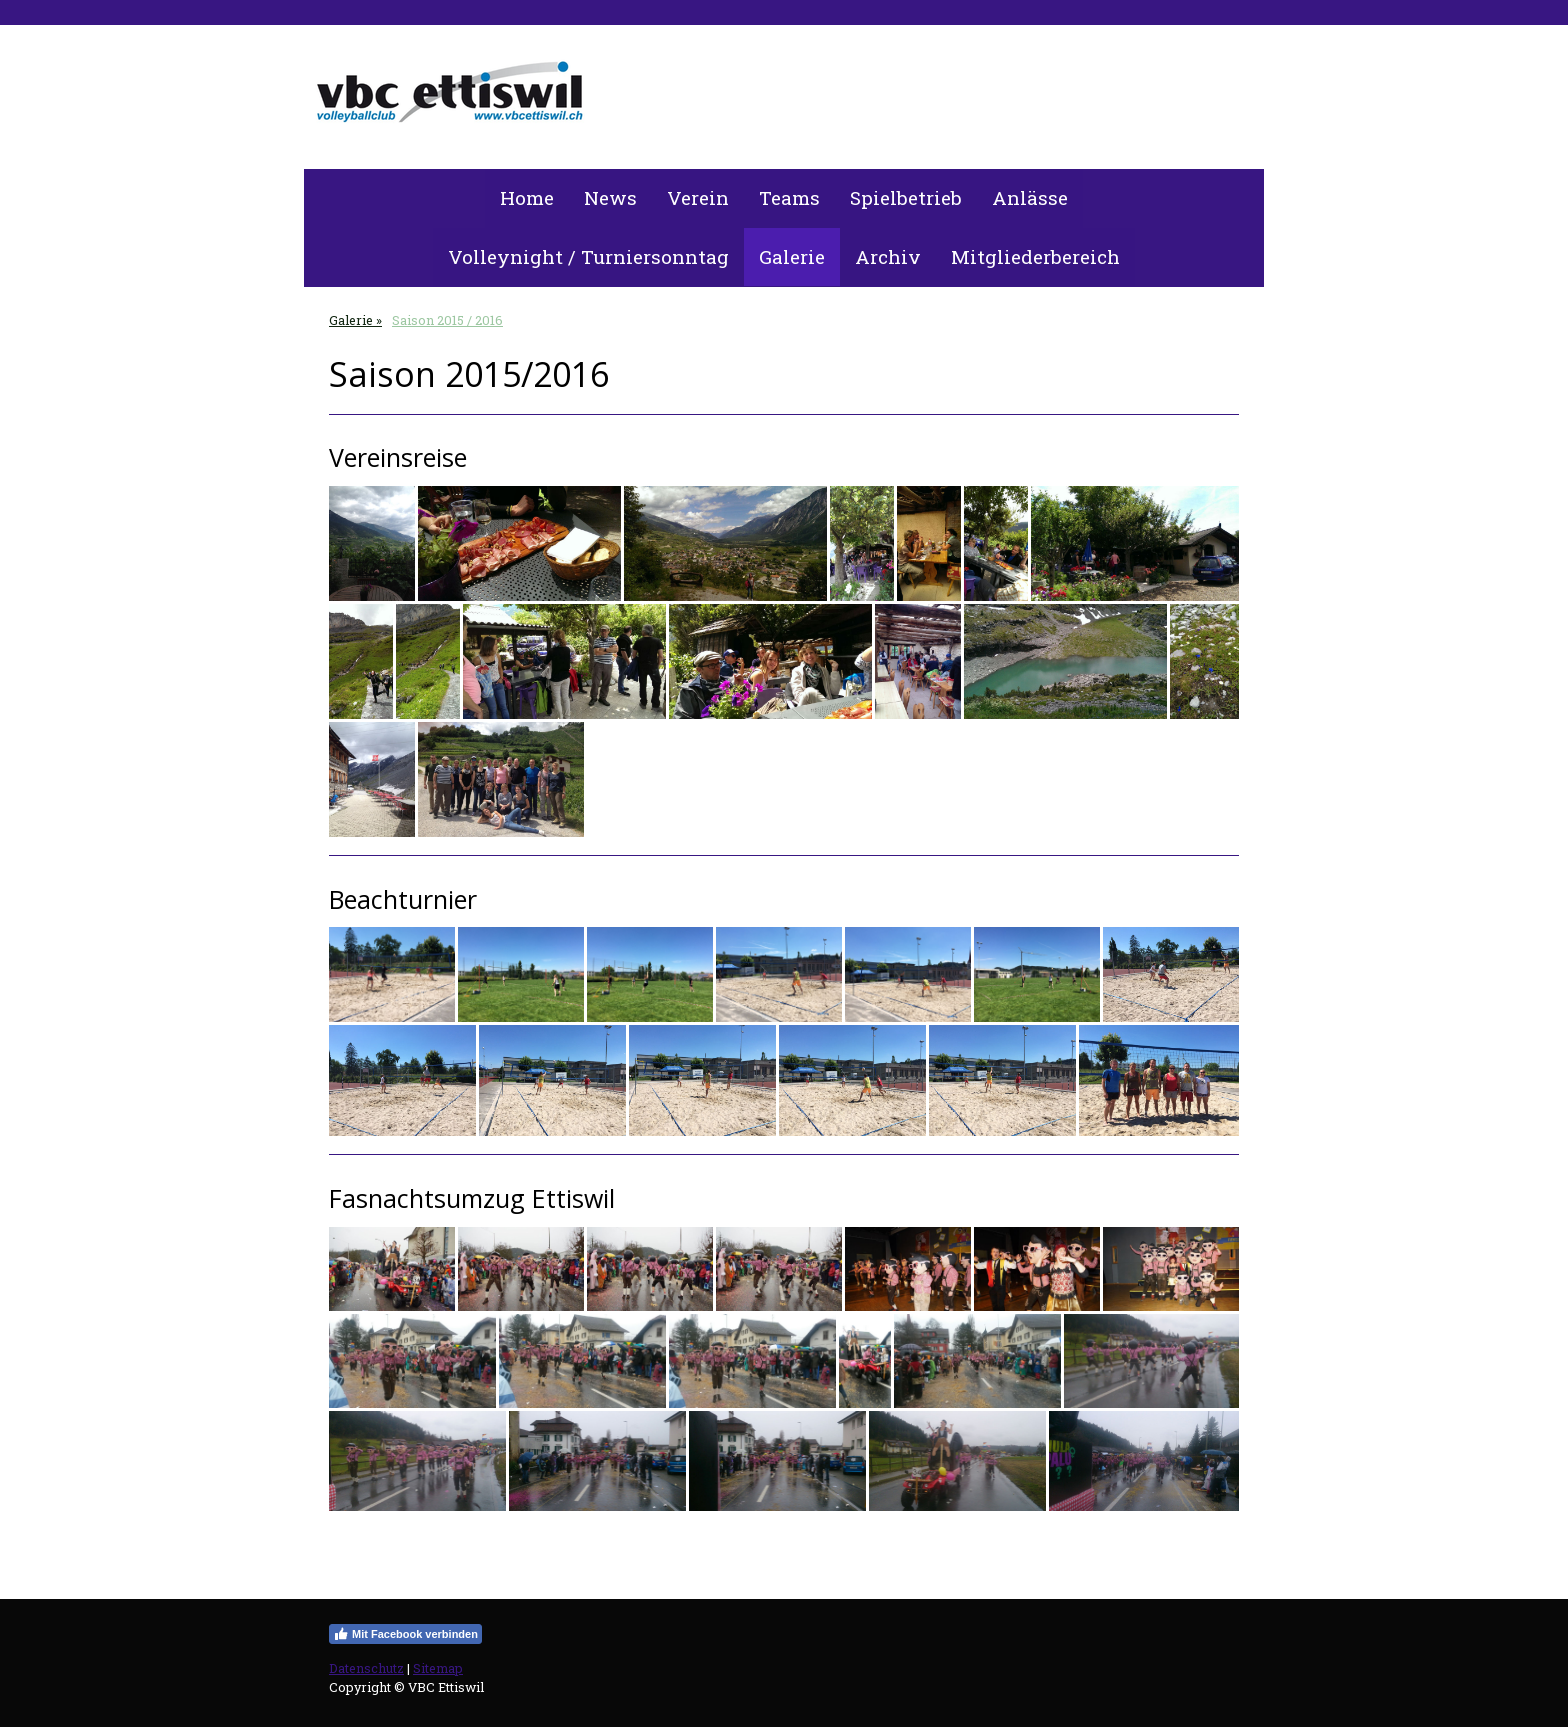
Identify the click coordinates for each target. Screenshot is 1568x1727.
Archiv (888, 256)
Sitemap (438, 1668)
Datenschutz (366, 1668)
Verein (698, 197)
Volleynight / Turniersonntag (588, 256)
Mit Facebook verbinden (405, 1634)
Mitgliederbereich (1035, 256)
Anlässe (1030, 197)
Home (527, 197)
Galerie (792, 256)
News (610, 197)
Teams (789, 197)
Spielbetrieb (906, 197)
